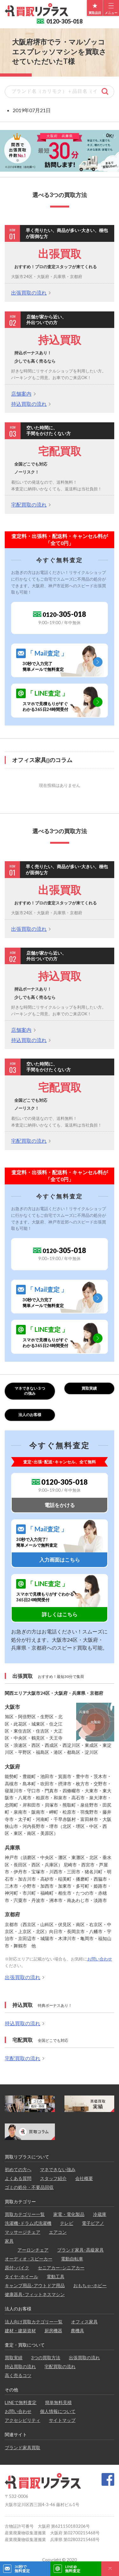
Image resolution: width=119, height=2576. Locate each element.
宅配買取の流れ (29, 504)
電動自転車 (72, 2258)
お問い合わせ (99, 1958)
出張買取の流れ (29, 293)
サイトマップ (62, 2420)
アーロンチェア (33, 2249)
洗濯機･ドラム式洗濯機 (28, 2223)
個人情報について (58, 2411)
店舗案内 (21, 394)
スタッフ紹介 (53, 2178)
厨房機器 (53, 2330)
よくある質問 (18, 2178)
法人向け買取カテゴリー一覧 (34, 2321)
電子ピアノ (93, 2223)
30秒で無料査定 (22, 2568)
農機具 (77, 2330)
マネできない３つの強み (30, 1391)
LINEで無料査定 (20, 2402)
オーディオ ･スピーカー (28, 2258)
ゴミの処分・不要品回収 (29, 2187)
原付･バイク (17, 2267)
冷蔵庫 (99, 2214)
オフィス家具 (84, 2321)
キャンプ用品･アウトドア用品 (35, 2285)
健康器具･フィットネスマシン (35, 2294)
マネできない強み (58, 2169)
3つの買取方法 (45, 2357)
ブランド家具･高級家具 (80, 2249)
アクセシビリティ (22, 2420)
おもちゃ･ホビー (90, 2285)
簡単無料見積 (58, 2402)
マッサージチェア (22, 2232)
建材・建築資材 (20, 2330)
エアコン (58, 2232)
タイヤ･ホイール (21, 2276)
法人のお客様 (29, 1414)
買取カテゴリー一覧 (25, 2214)
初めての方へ (18, 2169)
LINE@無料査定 (72, 2568)
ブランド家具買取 (22, 2447)
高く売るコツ (18, 2375)
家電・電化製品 (68, 2214)
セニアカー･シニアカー (61, 2267)
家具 (9, 2241)
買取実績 (89, 1388)
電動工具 (55, 2276)
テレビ (66, 2223)
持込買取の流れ (29, 404)
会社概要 (84, 2178)
